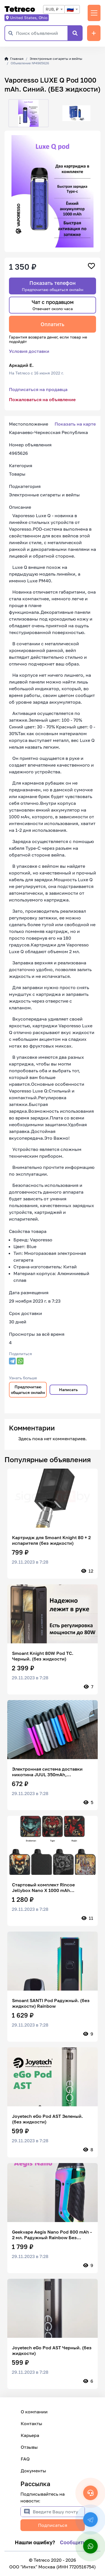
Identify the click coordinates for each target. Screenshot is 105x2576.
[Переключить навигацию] (94, 13)
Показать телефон (52, 286)
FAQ (25, 2459)
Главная (14, 58)
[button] (8, 113)
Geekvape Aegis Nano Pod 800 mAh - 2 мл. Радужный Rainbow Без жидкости (52, 2234)
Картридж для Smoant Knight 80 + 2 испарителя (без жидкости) (51, 1540)
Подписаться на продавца (38, 389)
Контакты (31, 2423)
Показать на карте (75, 424)
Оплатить (52, 324)
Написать (68, 1389)
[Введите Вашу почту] (59, 2512)
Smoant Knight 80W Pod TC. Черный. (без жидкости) (42, 1656)
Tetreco (19, 8)
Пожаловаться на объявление (42, 399)
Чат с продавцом (53, 305)
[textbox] (72, 9)
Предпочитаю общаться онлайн (28, 1389)
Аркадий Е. (21, 365)
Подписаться (52, 2525)
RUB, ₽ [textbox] (52, 9)
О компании (34, 2411)
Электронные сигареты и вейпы (56, 58)
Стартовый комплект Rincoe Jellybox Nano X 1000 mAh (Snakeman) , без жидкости (43, 1887)
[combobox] (54, 9)
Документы (33, 2470)
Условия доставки (29, 351)
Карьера (30, 2435)
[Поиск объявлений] (41, 33)
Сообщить (73, 2542)
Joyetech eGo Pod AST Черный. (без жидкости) (52, 2350)
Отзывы (29, 2447)
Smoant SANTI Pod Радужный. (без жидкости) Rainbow (51, 2003)
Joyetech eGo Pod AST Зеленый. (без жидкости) (47, 2119)
